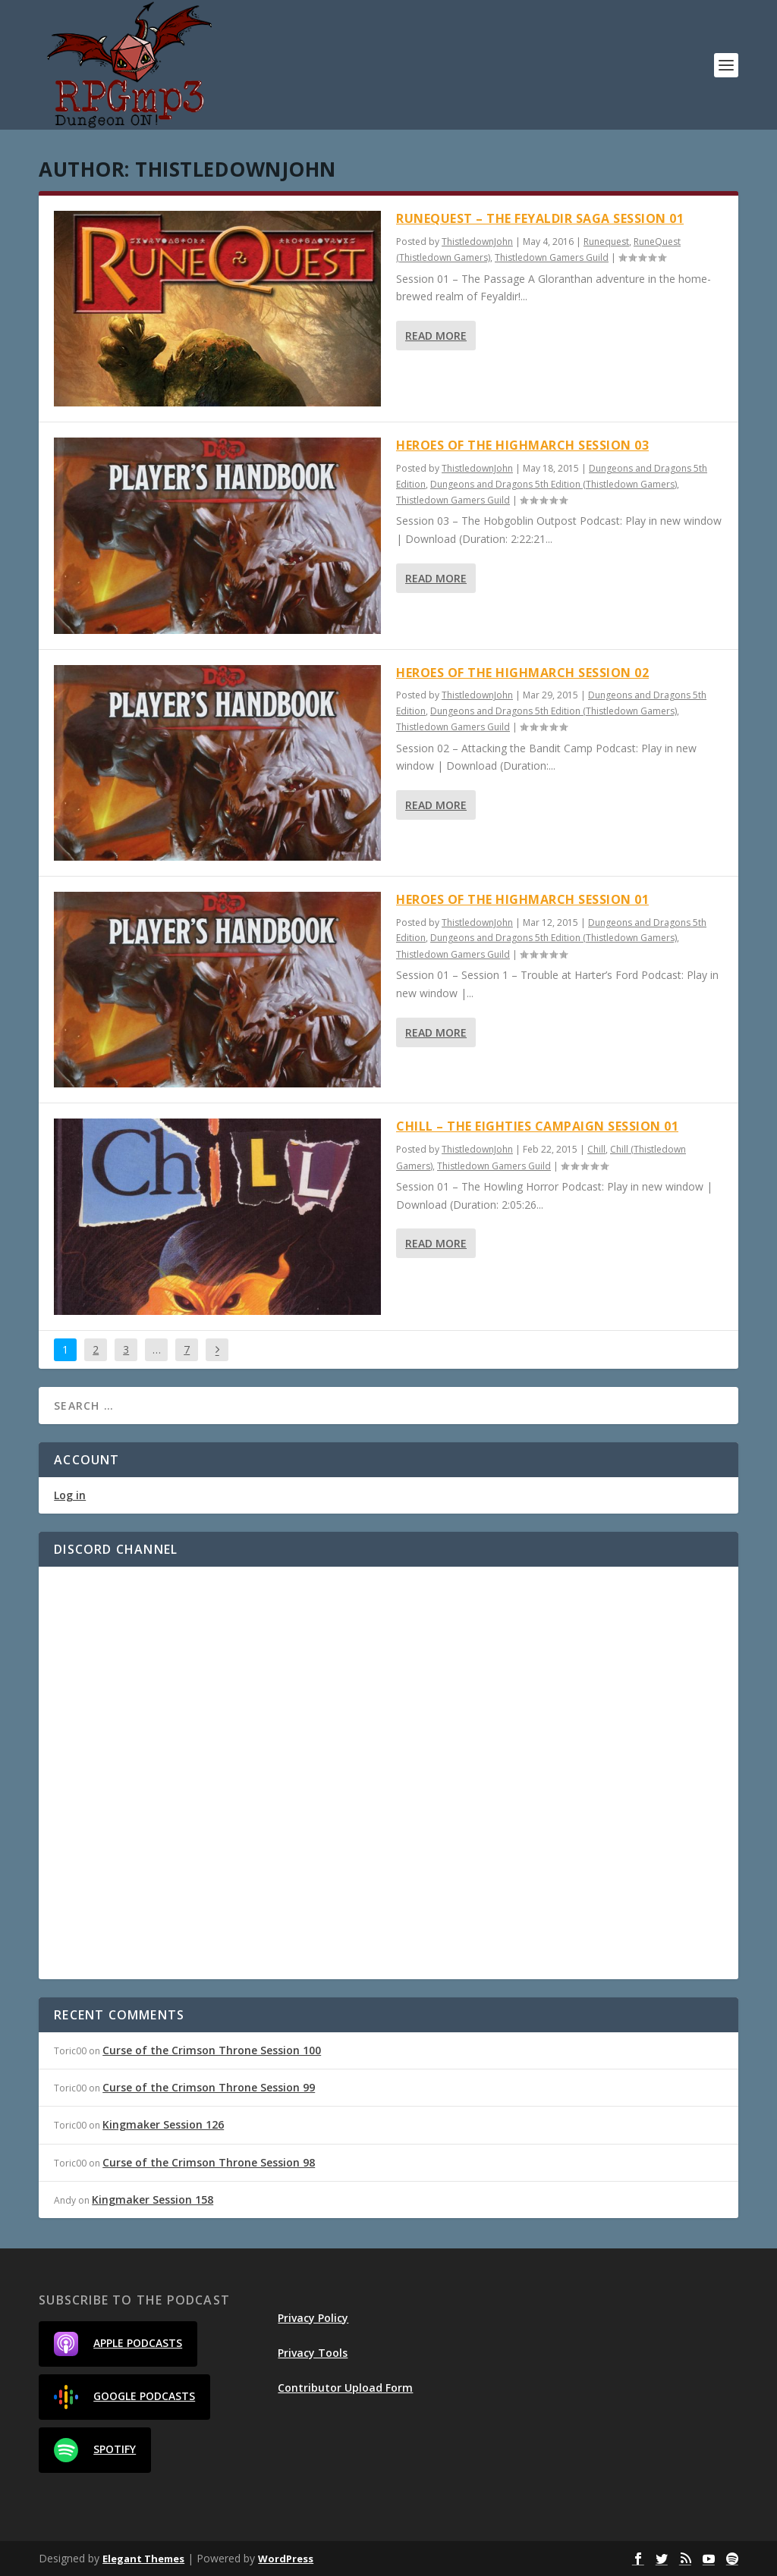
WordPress (285, 2558)
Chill (596, 1149)
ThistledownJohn (477, 241)
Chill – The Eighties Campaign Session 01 (537, 1126)
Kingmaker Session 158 (152, 2199)
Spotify (95, 2450)
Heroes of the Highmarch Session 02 (522, 672)
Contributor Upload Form (345, 2387)
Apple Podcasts (118, 2344)
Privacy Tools (313, 2352)
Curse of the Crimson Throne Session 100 (211, 2050)
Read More (436, 335)
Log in (70, 1495)
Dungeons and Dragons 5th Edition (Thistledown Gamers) (553, 484)
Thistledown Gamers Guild (552, 257)
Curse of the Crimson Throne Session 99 (208, 2087)
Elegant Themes (143, 2558)
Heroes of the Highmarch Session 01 (522, 899)
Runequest (606, 241)
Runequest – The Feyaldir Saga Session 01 (540, 218)
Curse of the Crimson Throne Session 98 (208, 2162)
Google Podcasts (124, 2397)
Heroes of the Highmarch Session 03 (522, 445)
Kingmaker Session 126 (163, 2124)
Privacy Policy (313, 2318)
